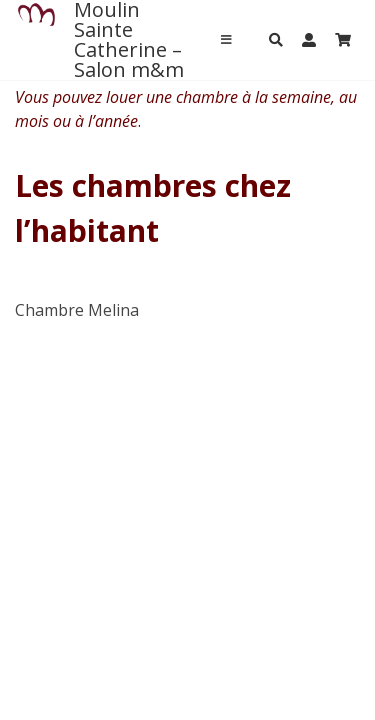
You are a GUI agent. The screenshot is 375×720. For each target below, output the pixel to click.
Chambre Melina (77, 310)
